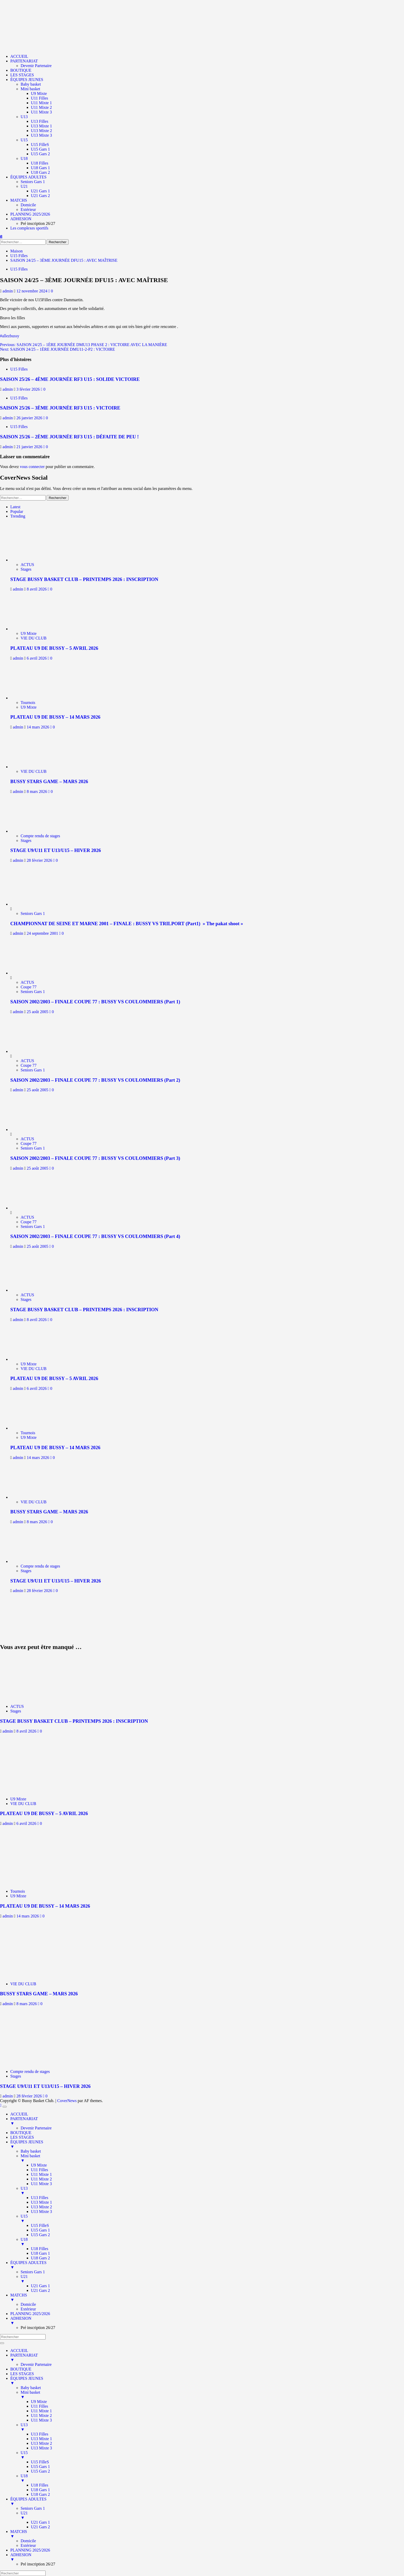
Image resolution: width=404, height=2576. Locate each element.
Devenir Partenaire (36, 65)
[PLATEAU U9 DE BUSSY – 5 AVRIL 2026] (33, 629)
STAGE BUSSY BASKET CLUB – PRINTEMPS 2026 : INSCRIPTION (84, 579)
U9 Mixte (39, 93)
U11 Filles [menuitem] (39, 2170)
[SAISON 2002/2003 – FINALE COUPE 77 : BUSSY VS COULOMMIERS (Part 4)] (29, 1208)
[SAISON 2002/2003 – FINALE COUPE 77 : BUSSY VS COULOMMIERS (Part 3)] (29, 1129)
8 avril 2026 (37, 589)
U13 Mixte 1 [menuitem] (41, 2202)
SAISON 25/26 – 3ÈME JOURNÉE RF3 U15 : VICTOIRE (60, 408)
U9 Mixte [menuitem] (39, 2165)
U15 (24, 140)
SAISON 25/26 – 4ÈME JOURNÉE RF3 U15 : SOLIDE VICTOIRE (70, 379)
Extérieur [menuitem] (28, 2309)
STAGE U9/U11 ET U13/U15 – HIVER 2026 (55, 850)
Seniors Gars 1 (33, 181)
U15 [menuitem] (212, 2218)
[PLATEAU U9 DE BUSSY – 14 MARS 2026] (33, 698)
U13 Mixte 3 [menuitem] (41, 2211)
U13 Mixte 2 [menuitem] (41, 2207)
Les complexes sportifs (29, 228)
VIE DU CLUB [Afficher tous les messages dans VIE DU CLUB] (33, 638)
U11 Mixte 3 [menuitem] (41, 2183)
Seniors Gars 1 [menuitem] (33, 2272)
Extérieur (28, 209)
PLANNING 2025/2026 (30, 214)
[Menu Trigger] (5, 2106)
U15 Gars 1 (40, 149)
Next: (57, 349)
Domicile (28, 205)
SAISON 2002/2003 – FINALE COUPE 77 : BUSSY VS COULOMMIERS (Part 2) (95, 1080)
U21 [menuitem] (212, 2279)
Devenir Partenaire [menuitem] (36, 2128)
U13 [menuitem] (212, 2190)
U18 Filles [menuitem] (39, 2248)
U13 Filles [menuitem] (39, 2197)
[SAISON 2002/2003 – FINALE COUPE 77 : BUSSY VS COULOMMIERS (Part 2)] (29, 1051)
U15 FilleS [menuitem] (40, 2225)
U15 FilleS (40, 144)
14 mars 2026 (38, 727)
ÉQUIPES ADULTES (28, 177)
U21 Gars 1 (40, 191)
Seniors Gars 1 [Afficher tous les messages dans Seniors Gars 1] (33, 913)
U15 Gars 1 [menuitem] (40, 2230)
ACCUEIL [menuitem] (19, 2114)
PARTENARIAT (24, 61)
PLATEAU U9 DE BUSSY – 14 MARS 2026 (55, 717)
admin (8, 291)
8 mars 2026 (37, 791)
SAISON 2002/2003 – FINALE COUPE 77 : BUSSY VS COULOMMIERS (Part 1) (95, 1001)
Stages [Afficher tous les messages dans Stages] (26, 569)
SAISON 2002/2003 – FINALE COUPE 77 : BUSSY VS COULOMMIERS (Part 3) (95, 1158)
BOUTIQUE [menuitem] (20, 2132)
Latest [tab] (15, 507)
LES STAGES (22, 75)
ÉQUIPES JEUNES (26, 79)
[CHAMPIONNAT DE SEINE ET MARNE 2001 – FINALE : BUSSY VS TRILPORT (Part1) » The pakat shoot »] (29, 904)
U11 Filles (39, 98)
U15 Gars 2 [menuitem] (40, 2235)
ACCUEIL (19, 56)
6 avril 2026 (37, 658)
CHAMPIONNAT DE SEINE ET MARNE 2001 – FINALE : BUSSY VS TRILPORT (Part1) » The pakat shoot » (126, 923)
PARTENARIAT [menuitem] (207, 2121)
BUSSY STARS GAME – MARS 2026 (49, 781)
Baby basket (31, 84)
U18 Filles (39, 163)
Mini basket (30, 89)
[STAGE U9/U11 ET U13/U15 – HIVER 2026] (33, 831)
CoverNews (67, 2100)
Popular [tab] (16, 511)
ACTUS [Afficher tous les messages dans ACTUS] (27, 564)
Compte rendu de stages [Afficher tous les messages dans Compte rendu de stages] (40, 836)
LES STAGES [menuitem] (22, 2137)
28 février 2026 (40, 860)
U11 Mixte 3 (41, 112)
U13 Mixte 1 (41, 126)
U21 (24, 186)
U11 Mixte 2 (41, 107)
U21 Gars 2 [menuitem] (40, 2290)
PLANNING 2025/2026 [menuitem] (30, 2313)
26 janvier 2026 (29, 418)
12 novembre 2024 (32, 291)
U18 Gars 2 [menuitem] (40, 2258)
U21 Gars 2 (40, 195)
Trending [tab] (17, 516)
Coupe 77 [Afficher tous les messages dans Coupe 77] (29, 987)
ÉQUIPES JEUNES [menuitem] (207, 2144)
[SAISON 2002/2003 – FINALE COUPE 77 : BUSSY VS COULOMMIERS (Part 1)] (29, 973)
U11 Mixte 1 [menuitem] (41, 2174)
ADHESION (20, 219)
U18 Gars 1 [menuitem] (40, 2253)
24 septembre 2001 (43, 933)
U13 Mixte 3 (41, 135)
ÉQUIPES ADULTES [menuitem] (207, 2265)
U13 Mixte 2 (41, 130)
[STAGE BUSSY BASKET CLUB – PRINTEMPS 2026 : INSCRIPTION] (33, 560)
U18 (24, 158)
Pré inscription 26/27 (38, 223)
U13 (24, 116)
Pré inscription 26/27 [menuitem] (38, 2327)
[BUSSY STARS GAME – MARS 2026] (33, 767)
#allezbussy (9, 336)
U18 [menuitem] (212, 2241)
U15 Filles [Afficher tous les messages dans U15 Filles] (19, 269)
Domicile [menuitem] (28, 2304)
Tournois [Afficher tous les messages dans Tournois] (28, 702)
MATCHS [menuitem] (207, 2297)
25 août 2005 (38, 1012)
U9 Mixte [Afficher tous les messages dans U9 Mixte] (29, 633)
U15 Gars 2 (40, 154)
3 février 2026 (28, 389)
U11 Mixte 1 (41, 103)
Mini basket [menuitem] (212, 2158)
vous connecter (32, 466)
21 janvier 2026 (29, 447)
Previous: (83, 344)
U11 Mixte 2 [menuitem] (41, 2179)
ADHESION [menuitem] (207, 2320)
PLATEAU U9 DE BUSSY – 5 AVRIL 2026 (54, 648)
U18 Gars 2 (40, 172)
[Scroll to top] (1, 2105)
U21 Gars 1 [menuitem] (40, 2286)
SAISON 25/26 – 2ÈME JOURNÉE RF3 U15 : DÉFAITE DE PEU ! (69, 436)
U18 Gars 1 (40, 168)
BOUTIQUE (20, 70)
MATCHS (18, 200)
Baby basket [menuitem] (31, 2151)
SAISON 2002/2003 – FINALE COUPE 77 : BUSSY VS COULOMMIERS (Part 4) (95, 1236)
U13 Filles (39, 121)
